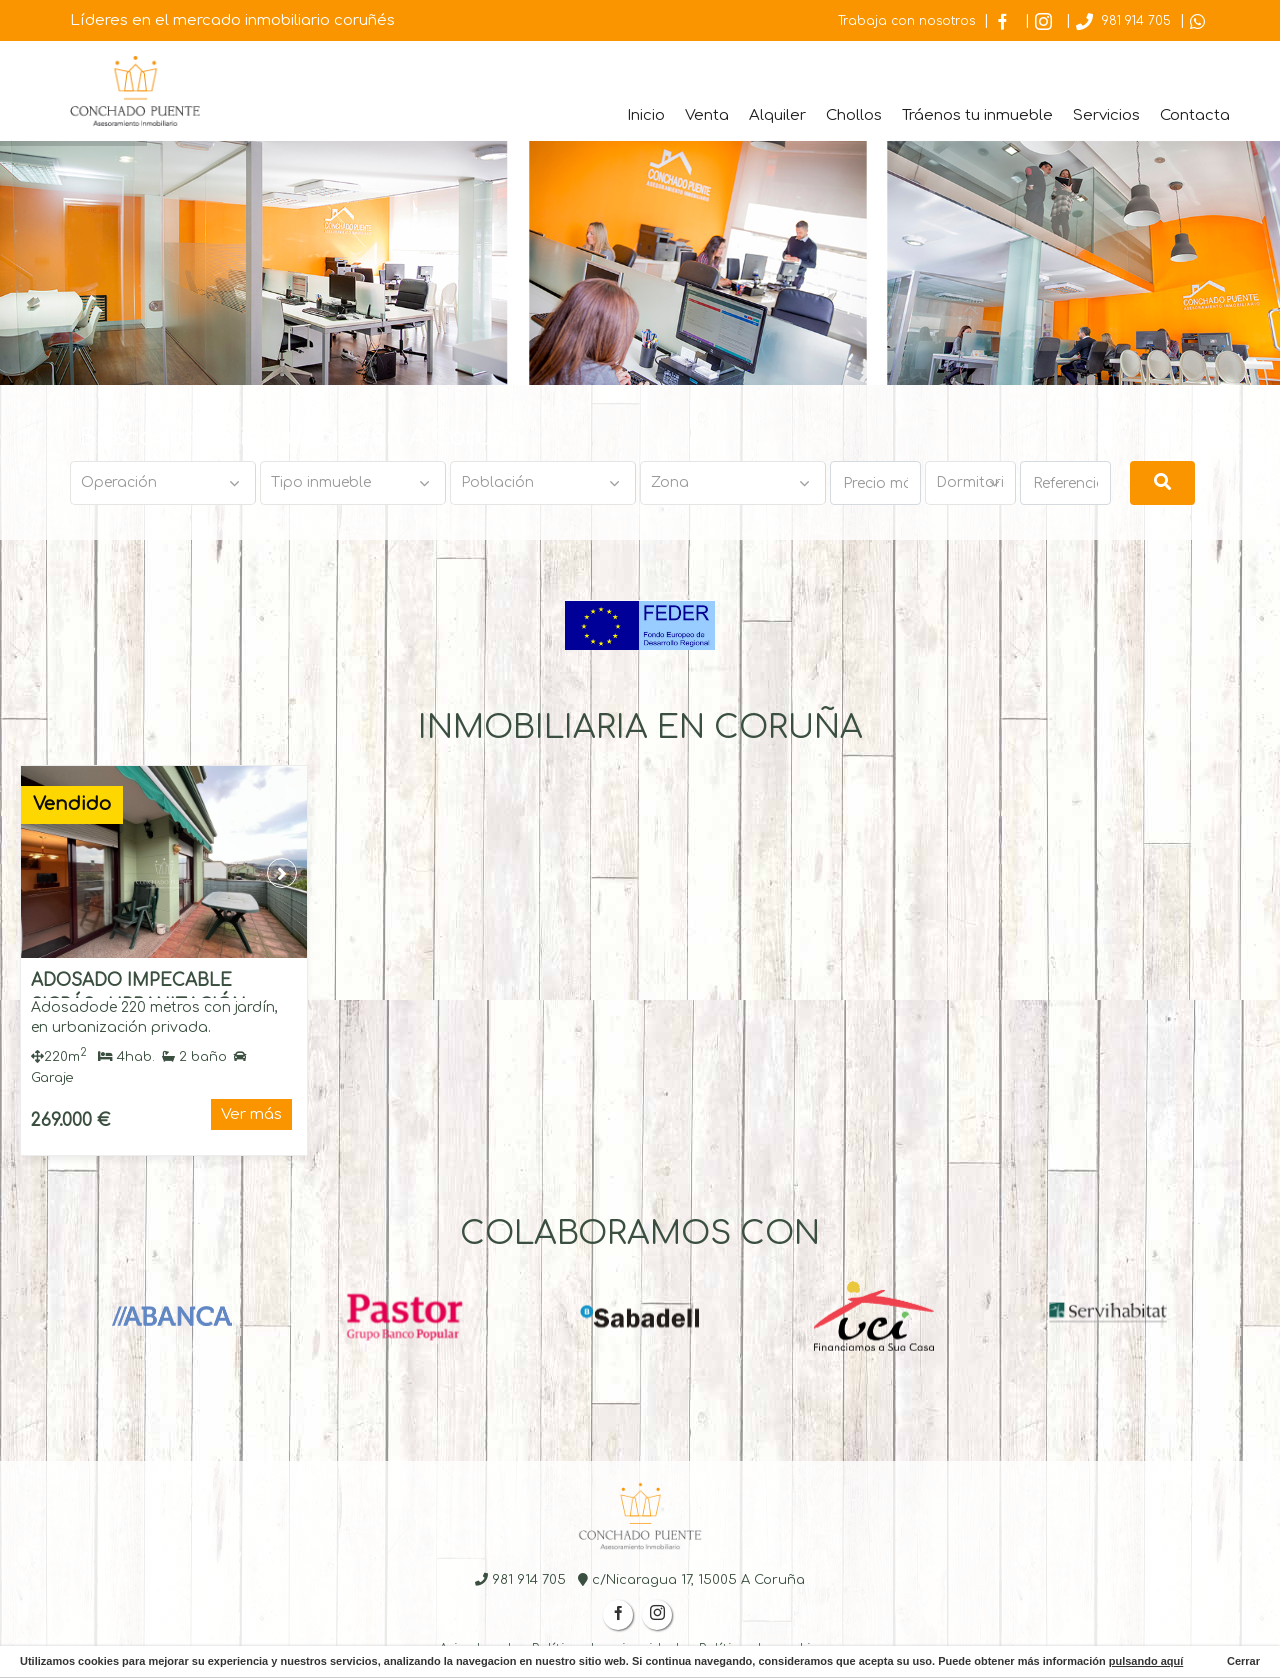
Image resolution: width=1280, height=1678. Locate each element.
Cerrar (1242, 1661)
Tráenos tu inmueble (977, 115)
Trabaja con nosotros (906, 21)
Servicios (1106, 115)
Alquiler (777, 115)
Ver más (251, 1114)
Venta (707, 115)
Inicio (646, 115)
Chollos (854, 115)
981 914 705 (1123, 21)
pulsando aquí (1146, 1661)
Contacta (1195, 115)
